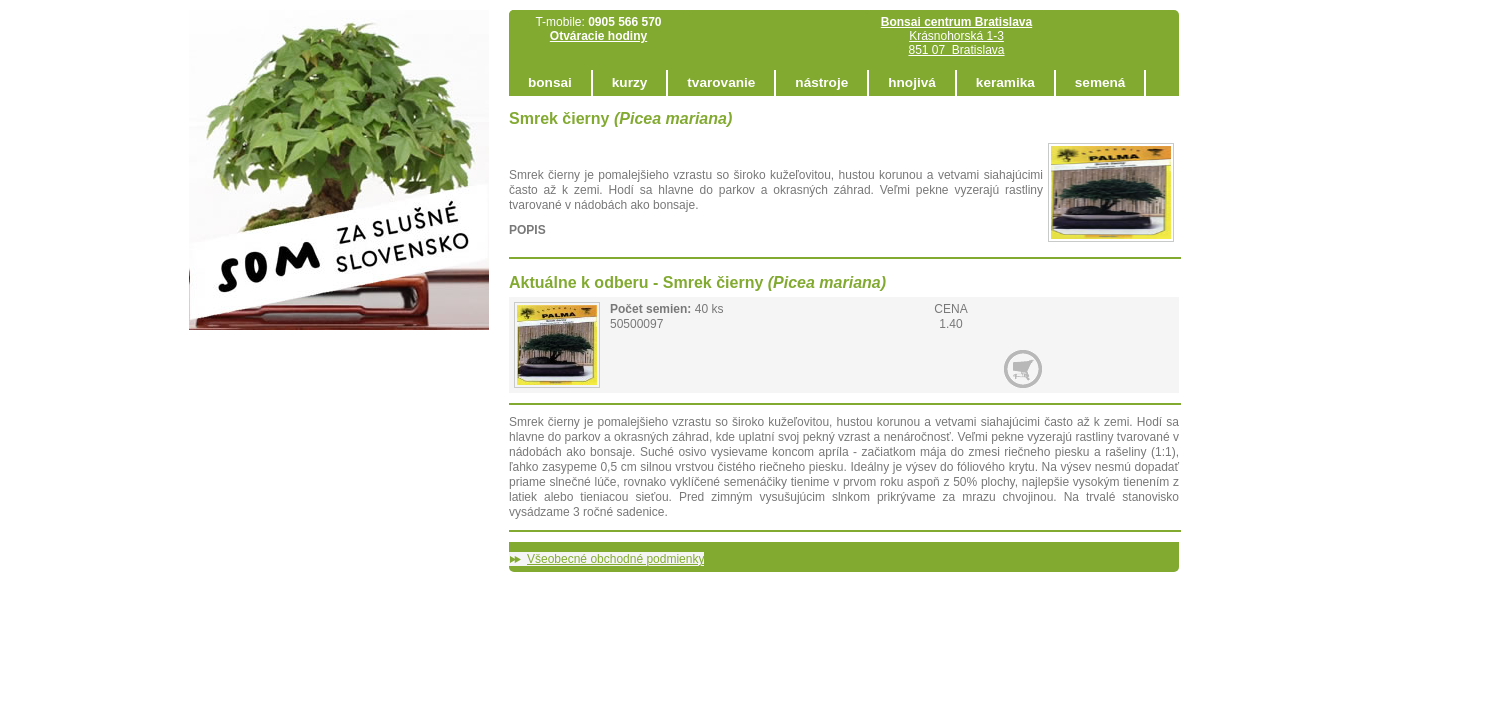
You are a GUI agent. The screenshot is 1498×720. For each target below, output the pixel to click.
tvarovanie (721, 82)
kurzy (630, 82)
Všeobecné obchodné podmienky (615, 559)
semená (1100, 82)
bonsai (550, 82)
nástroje (821, 82)
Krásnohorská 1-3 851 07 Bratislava (956, 36)
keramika (1005, 82)
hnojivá (912, 82)
